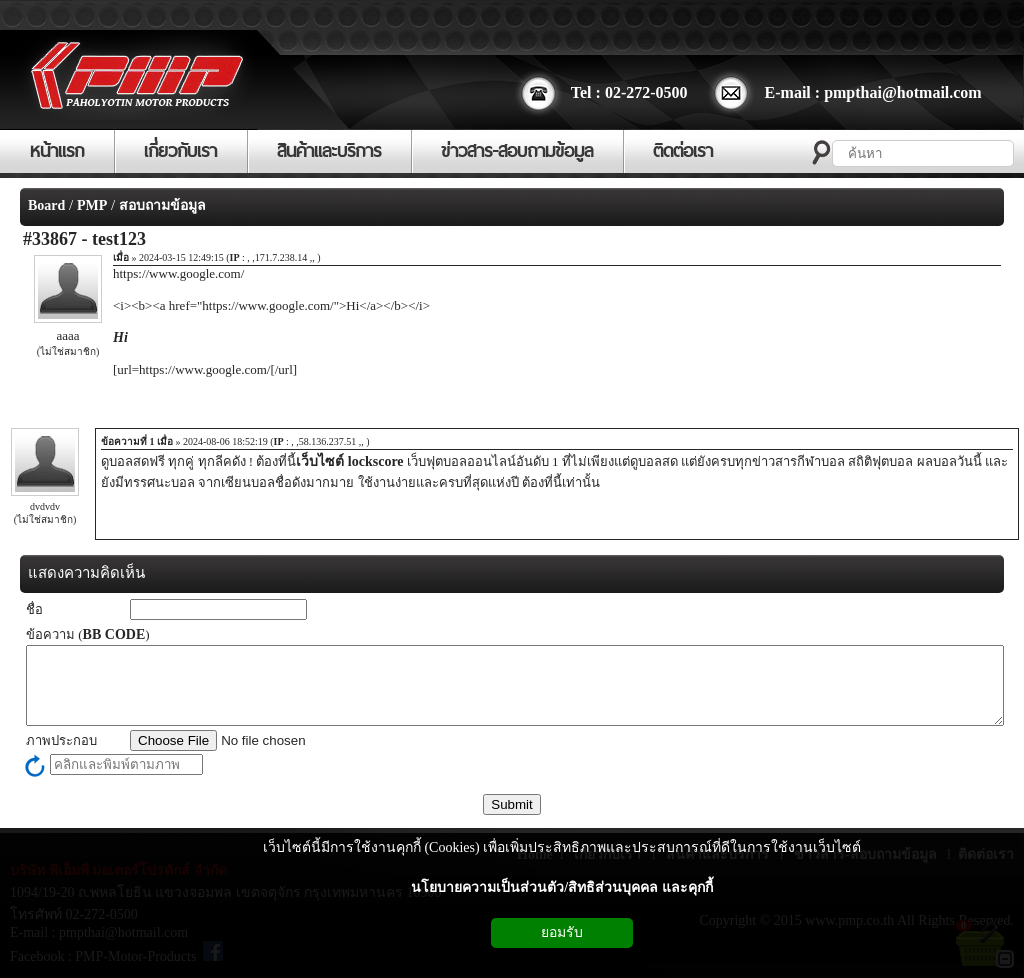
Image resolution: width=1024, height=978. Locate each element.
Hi (120, 337)
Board (46, 205)
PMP (92, 205)
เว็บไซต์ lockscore (349, 461)
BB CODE (114, 634)
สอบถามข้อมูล (162, 205)
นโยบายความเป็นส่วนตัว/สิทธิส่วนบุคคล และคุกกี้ (561, 887)
